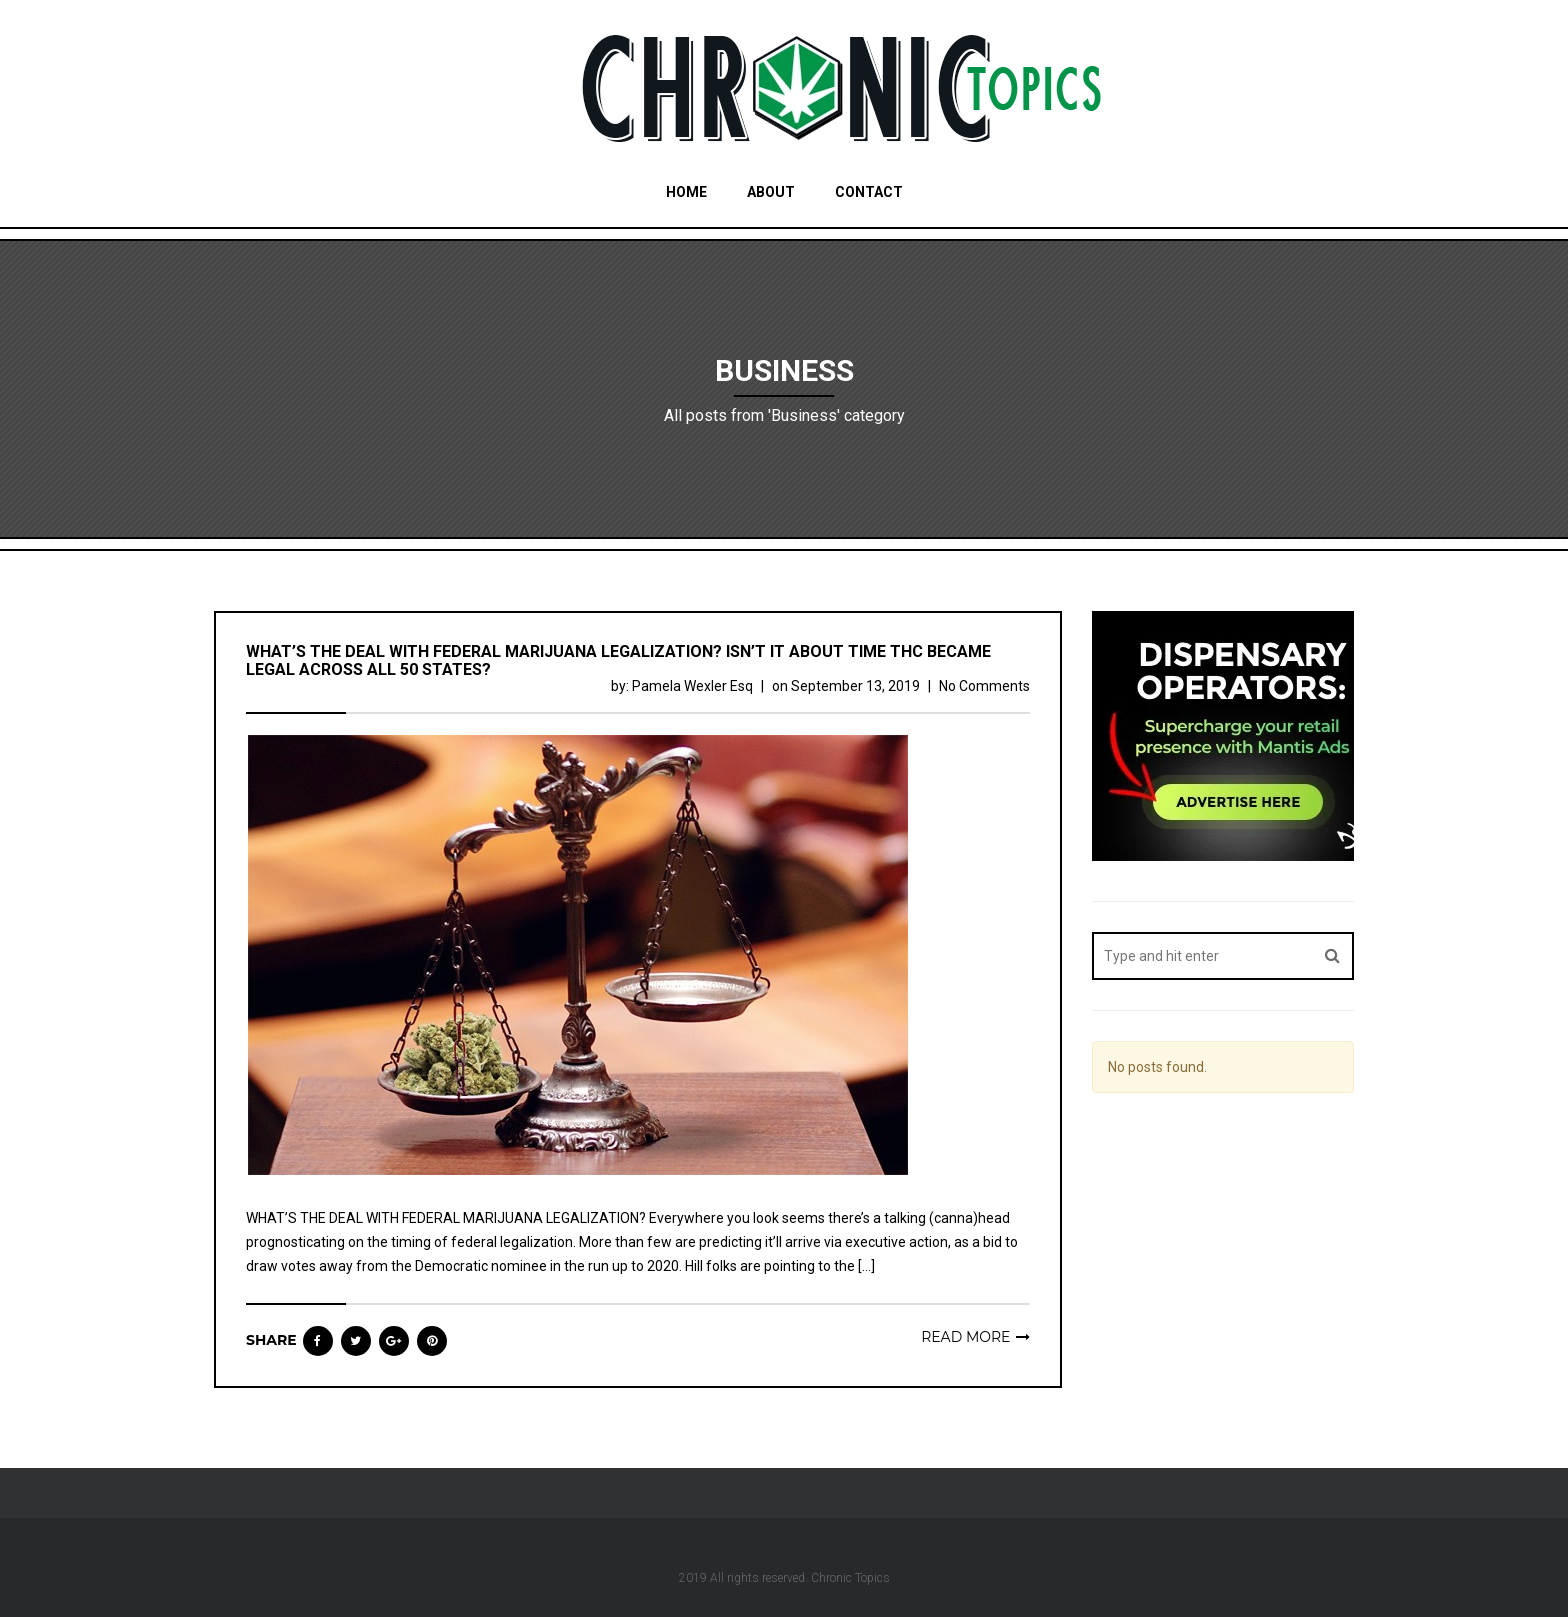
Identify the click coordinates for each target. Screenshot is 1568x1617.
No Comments (984, 686)
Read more (965, 1337)
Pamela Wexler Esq (692, 686)
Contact (869, 192)
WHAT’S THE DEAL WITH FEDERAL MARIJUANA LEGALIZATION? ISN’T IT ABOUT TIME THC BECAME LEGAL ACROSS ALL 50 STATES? (618, 660)
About (771, 192)
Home (686, 192)
